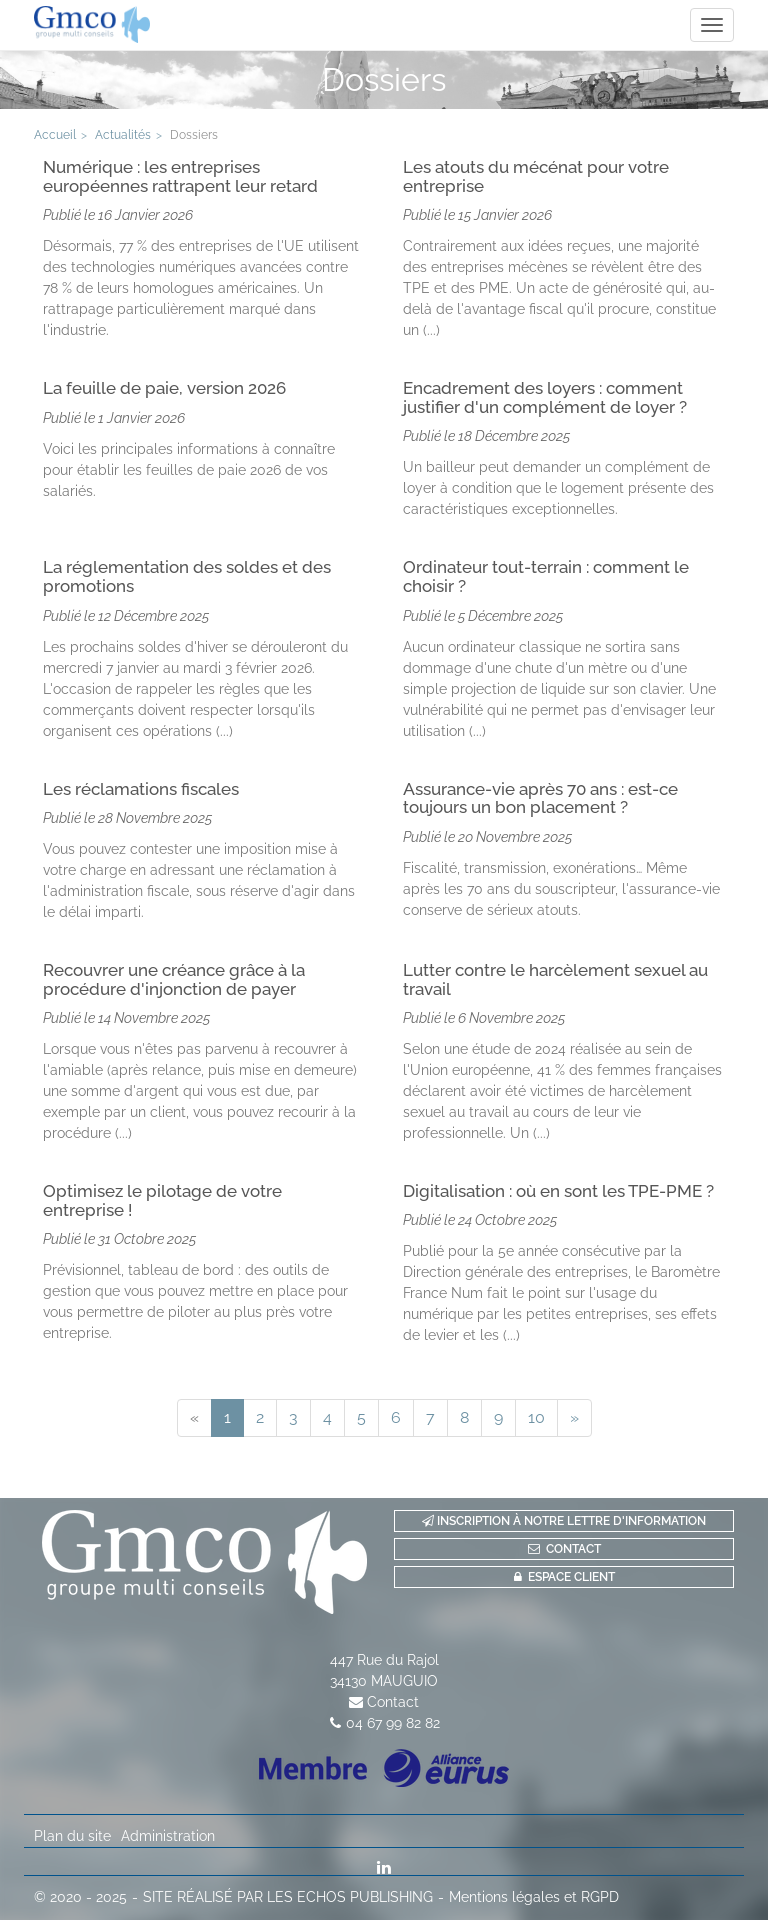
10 (536, 1419)
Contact (393, 1704)
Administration (168, 1838)
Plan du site (72, 1838)
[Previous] (194, 1420)
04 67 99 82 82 (393, 1725)
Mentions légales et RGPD (534, 1899)
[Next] (574, 1420)
